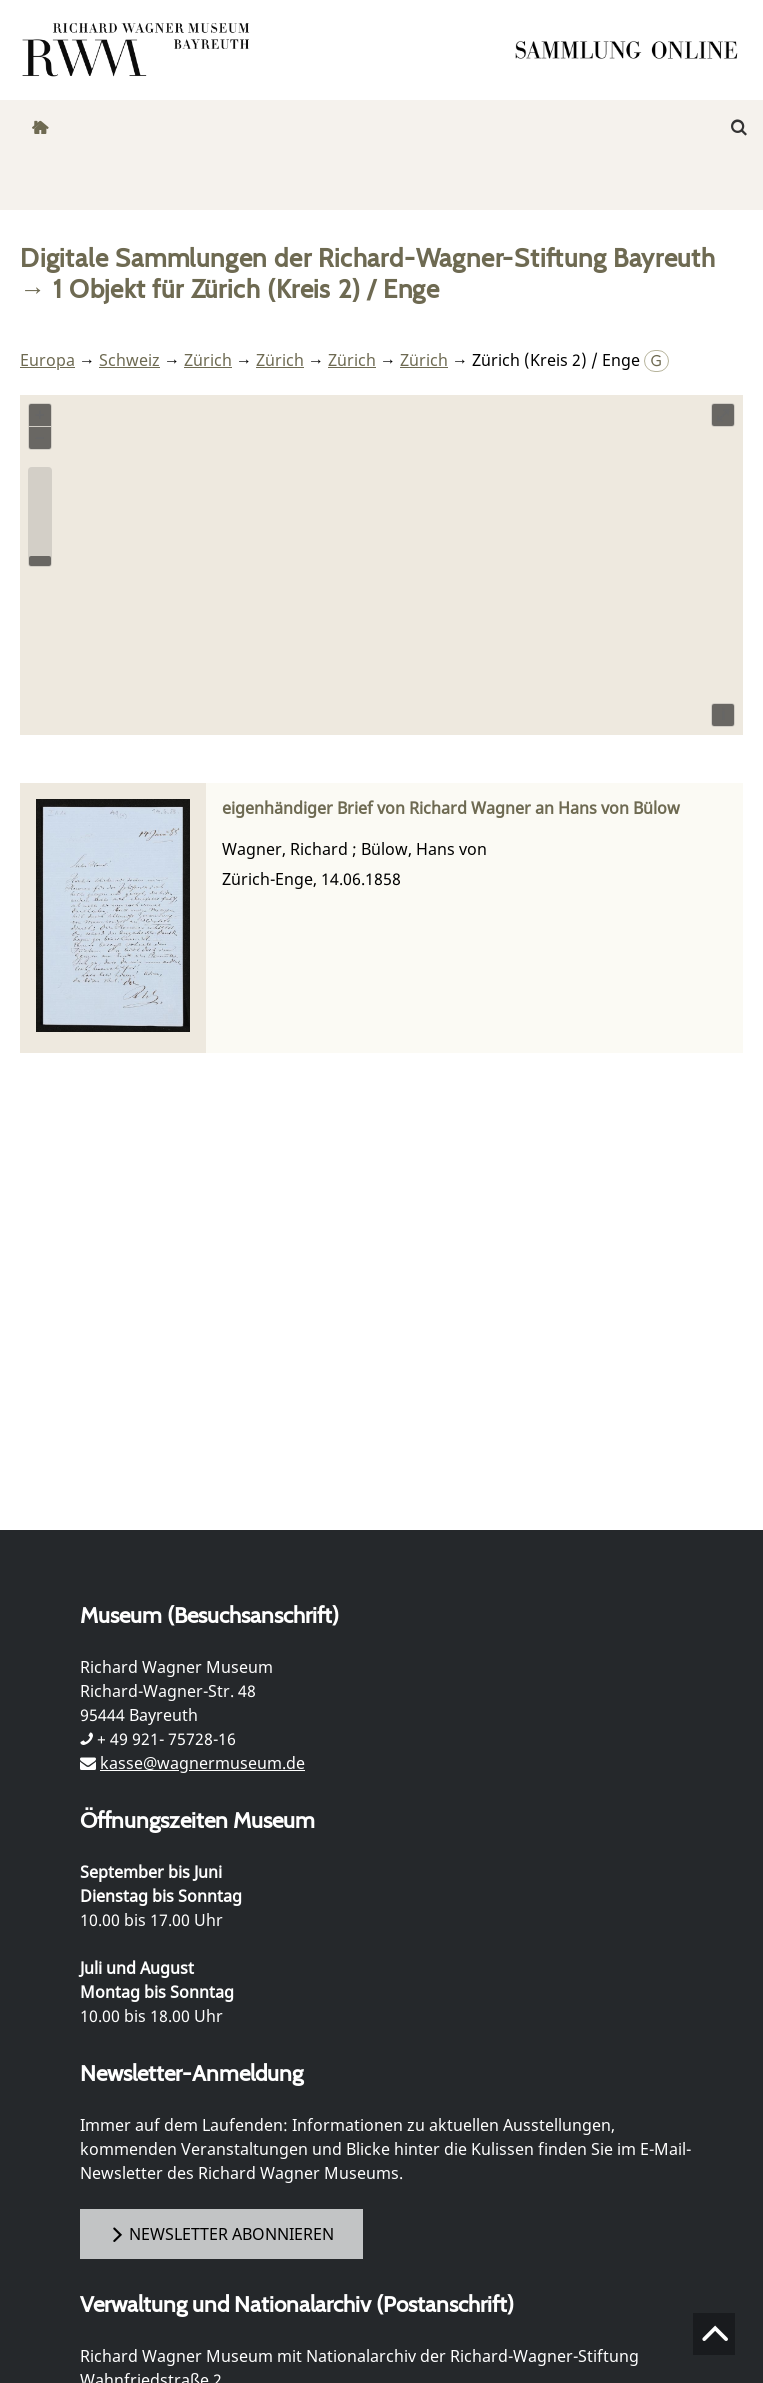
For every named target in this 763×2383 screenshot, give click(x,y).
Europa (47, 360)
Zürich (208, 360)
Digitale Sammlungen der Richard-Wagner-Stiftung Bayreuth (368, 257)
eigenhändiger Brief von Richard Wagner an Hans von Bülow (451, 808)
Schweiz (129, 360)
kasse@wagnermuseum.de (202, 1763)
